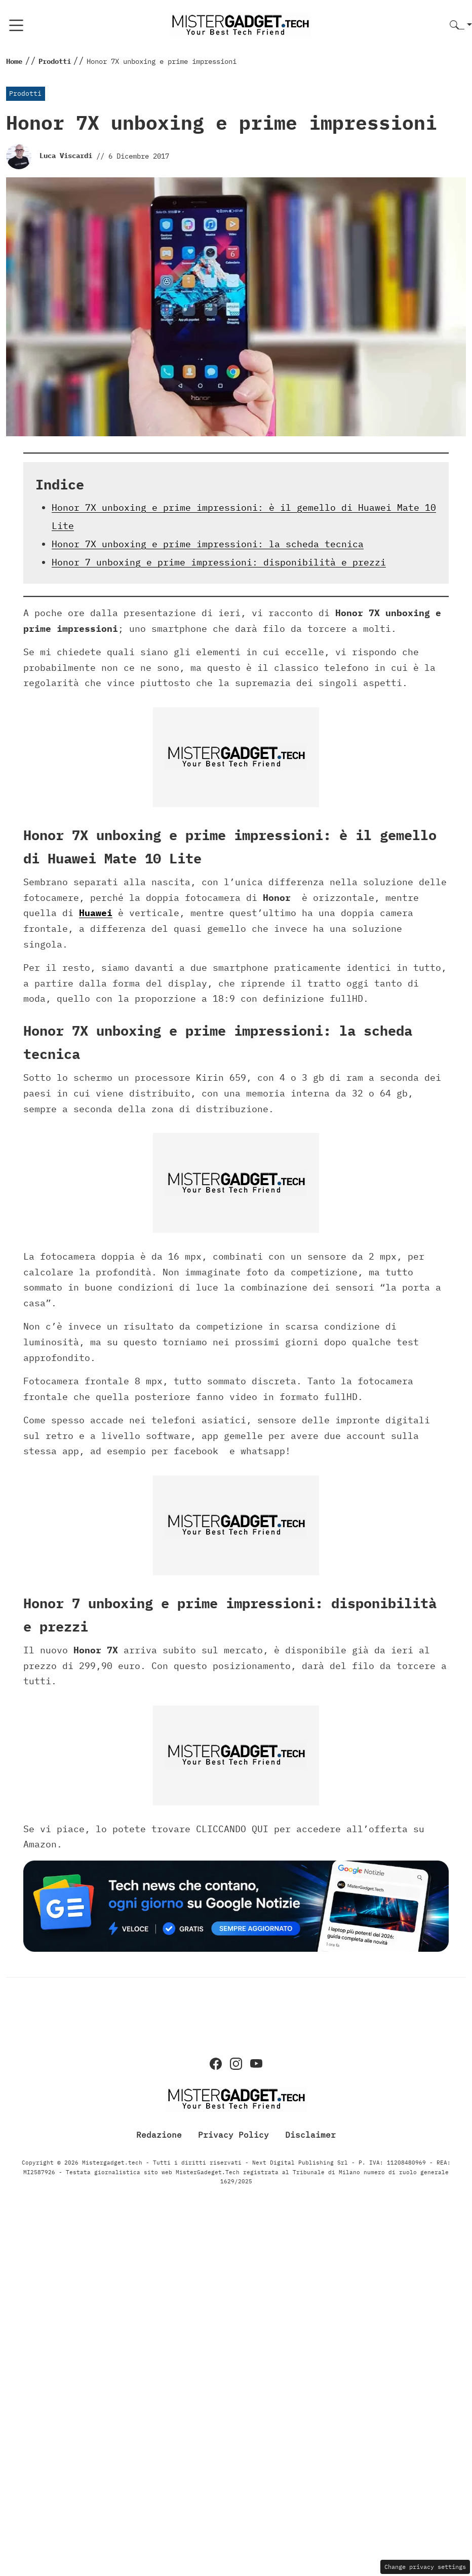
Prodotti (25, 93)
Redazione (159, 2135)
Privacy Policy (233, 2135)
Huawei (95, 913)
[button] (461, 25)
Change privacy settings (425, 2566)
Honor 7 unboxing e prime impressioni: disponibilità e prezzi (219, 562)
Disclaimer (310, 2135)
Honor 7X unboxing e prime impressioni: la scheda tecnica (208, 544)
